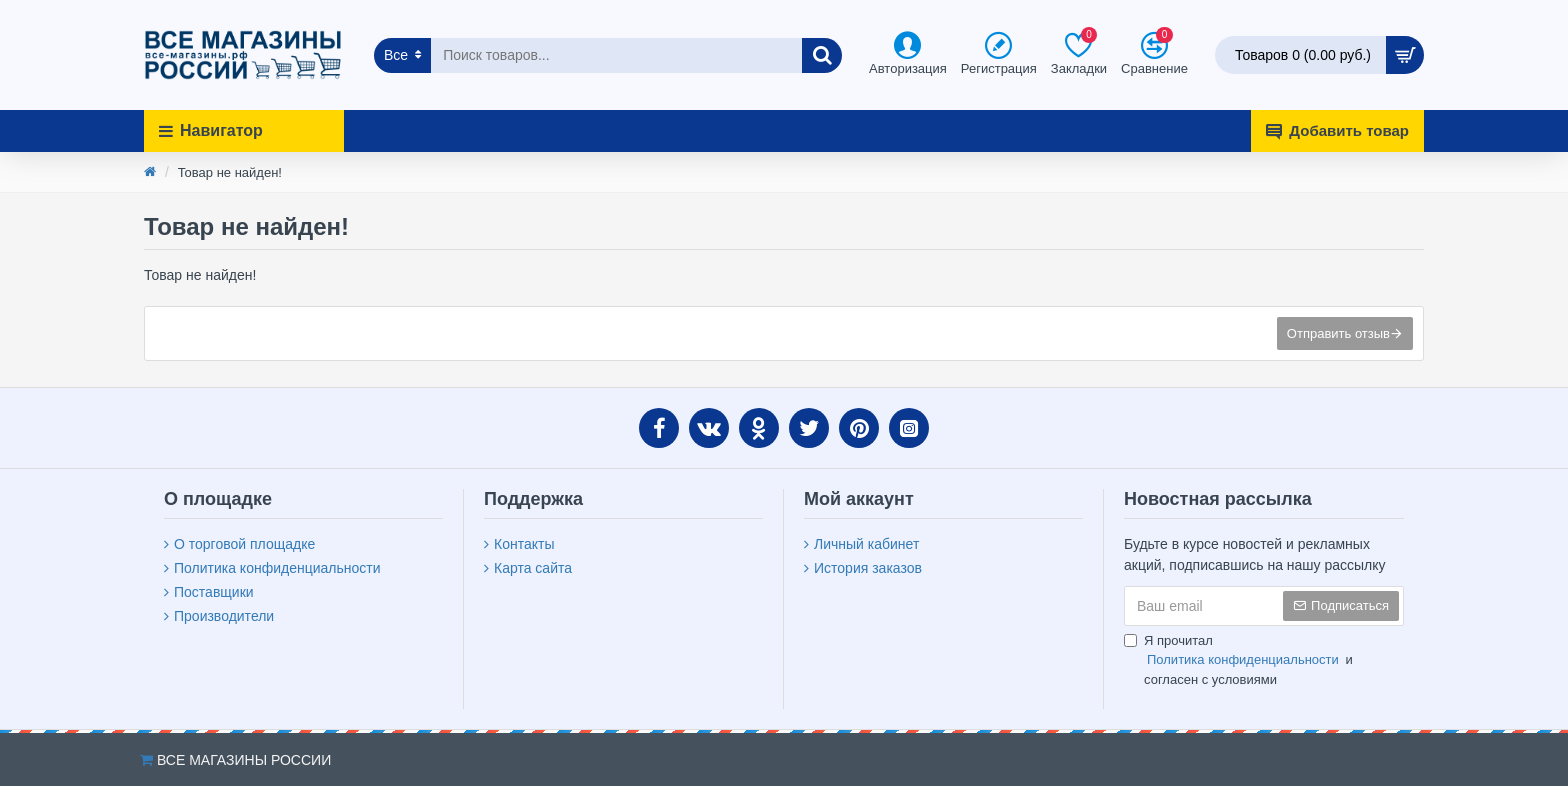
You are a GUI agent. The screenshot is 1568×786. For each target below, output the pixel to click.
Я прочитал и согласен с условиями (1238, 660)
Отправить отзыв (1338, 333)
